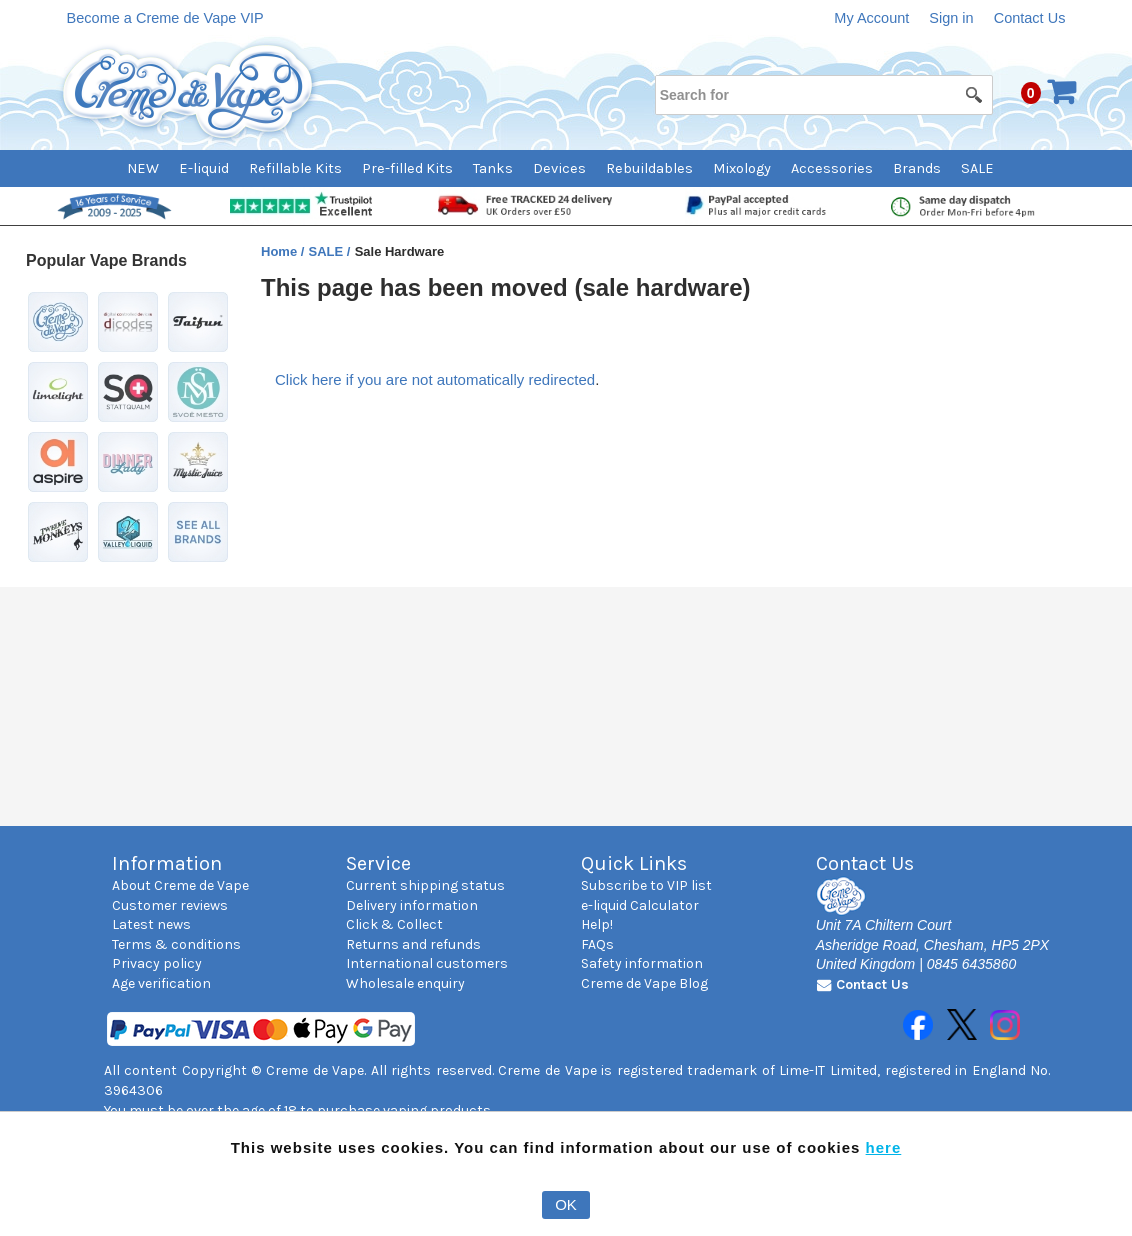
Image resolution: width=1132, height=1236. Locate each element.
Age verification (161, 983)
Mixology (742, 168)
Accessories (832, 168)
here (884, 1147)
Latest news (151, 924)
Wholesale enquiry (405, 983)
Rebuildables (649, 168)
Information (167, 863)
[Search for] (823, 95)
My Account (871, 18)
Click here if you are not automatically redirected (435, 379)
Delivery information (412, 905)
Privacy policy (157, 963)
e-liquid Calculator (640, 905)
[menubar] (565, 168)
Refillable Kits (295, 168)
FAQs (597, 944)
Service (378, 863)
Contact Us (1030, 18)
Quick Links (634, 863)
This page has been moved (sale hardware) (506, 287)
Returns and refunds (413, 944)
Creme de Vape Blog (644, 983)
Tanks (493, 168)
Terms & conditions (176, 944)
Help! (597, 924)
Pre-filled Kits (407, 168)
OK (566, 1204)
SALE (977, 168)
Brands (917, 168)
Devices (559, 168)
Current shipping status (425, 885)
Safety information (642, 963)
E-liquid (204, 168)
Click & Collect (394, 924)
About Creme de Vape (180, 885)
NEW (143, 168)
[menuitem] (153, 168)
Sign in (951, 18)
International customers (427, 963)
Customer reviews (170, 905)
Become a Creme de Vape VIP (165, 18)
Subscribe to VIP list (646, 885)
